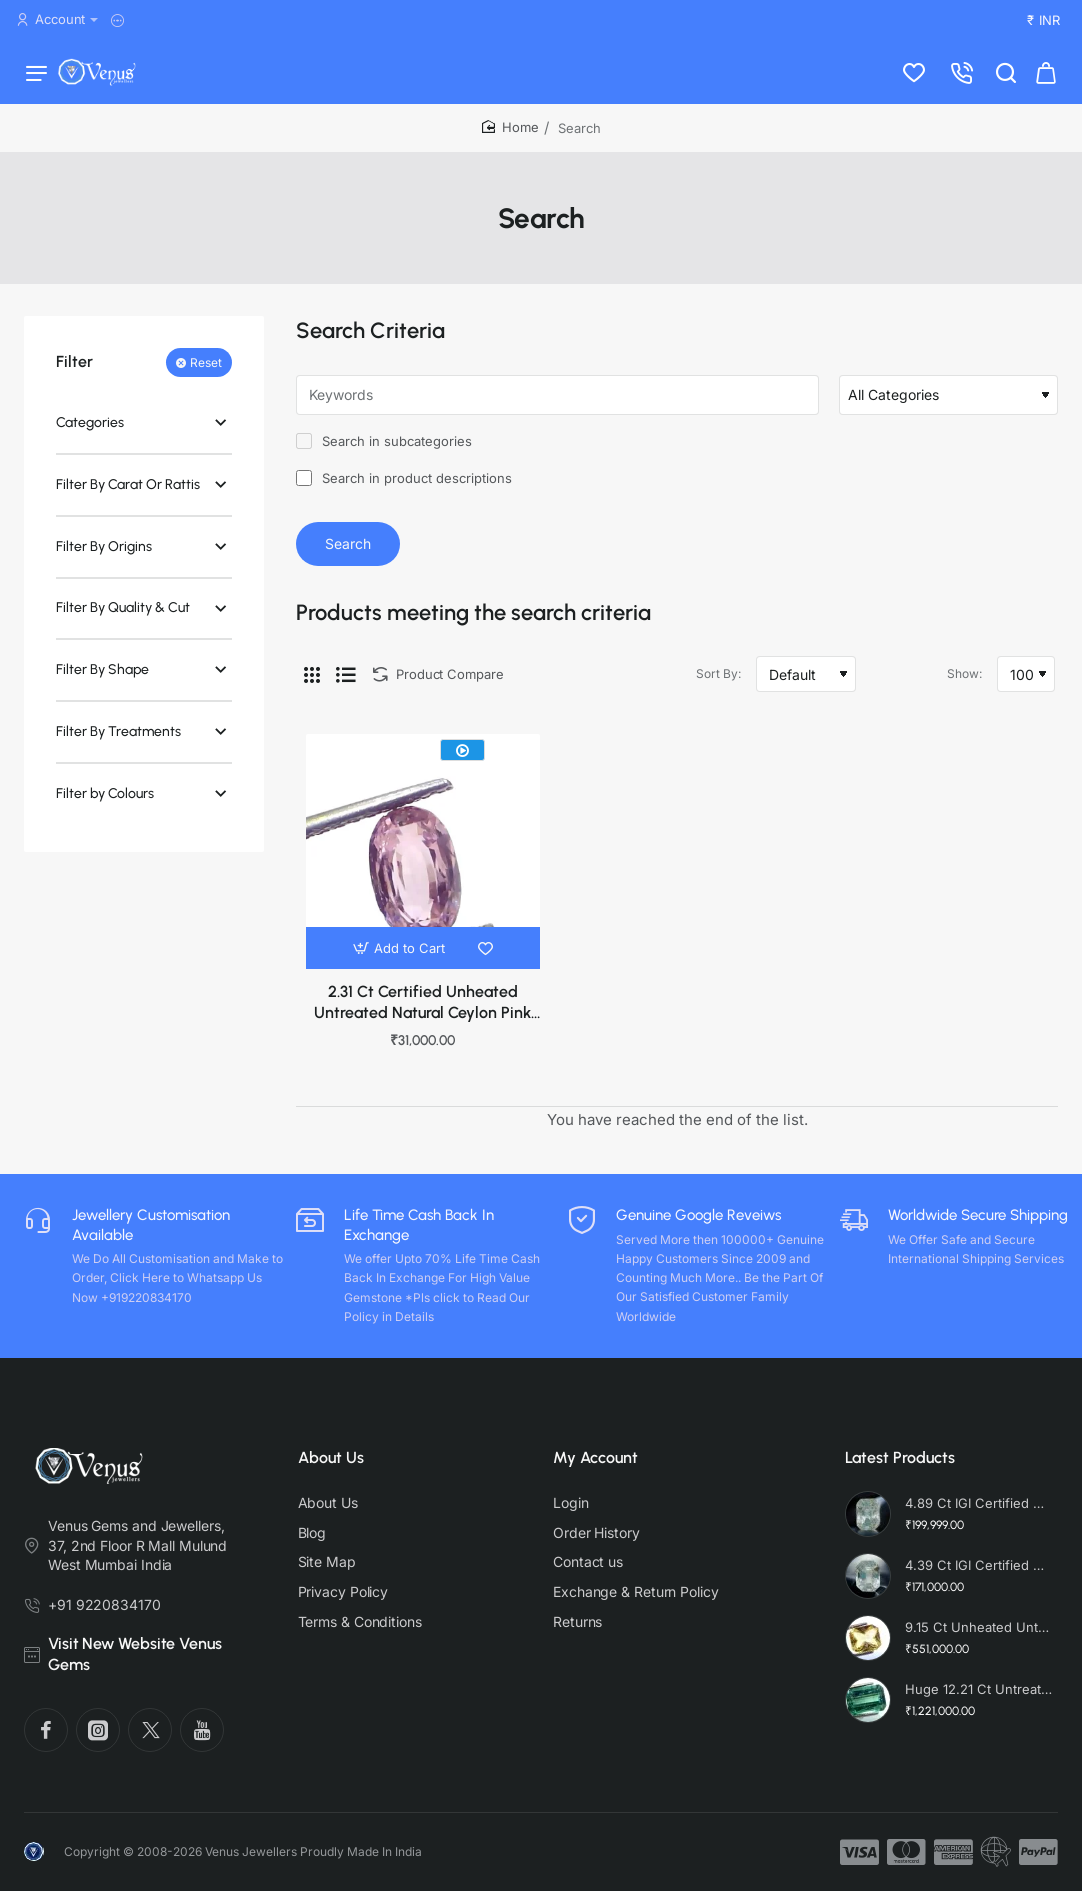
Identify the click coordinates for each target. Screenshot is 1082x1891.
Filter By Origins (104, 557)
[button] (401, 959)
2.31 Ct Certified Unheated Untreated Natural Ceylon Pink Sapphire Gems (422, 1014)
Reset (206, 373)
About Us (331, 1457)
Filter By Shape (102, 680)
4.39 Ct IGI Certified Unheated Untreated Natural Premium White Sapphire (979, 1565)
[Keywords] (557, 406)
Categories (90, 433)
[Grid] (312, 685)
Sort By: (718, 684)
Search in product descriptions (404, 489)
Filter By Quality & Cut (123, 618)
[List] (346, 685)
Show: (964, 684)
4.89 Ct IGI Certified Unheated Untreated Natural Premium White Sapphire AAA (979, 1503)
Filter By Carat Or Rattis (128, 495)
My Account (595, 1457)
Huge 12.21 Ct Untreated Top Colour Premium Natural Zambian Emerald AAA (979, 1689)
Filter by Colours (105, 804)
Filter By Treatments (118, 742)
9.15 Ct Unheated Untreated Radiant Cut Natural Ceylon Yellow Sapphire (979, 1627)
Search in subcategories (384, 452)
